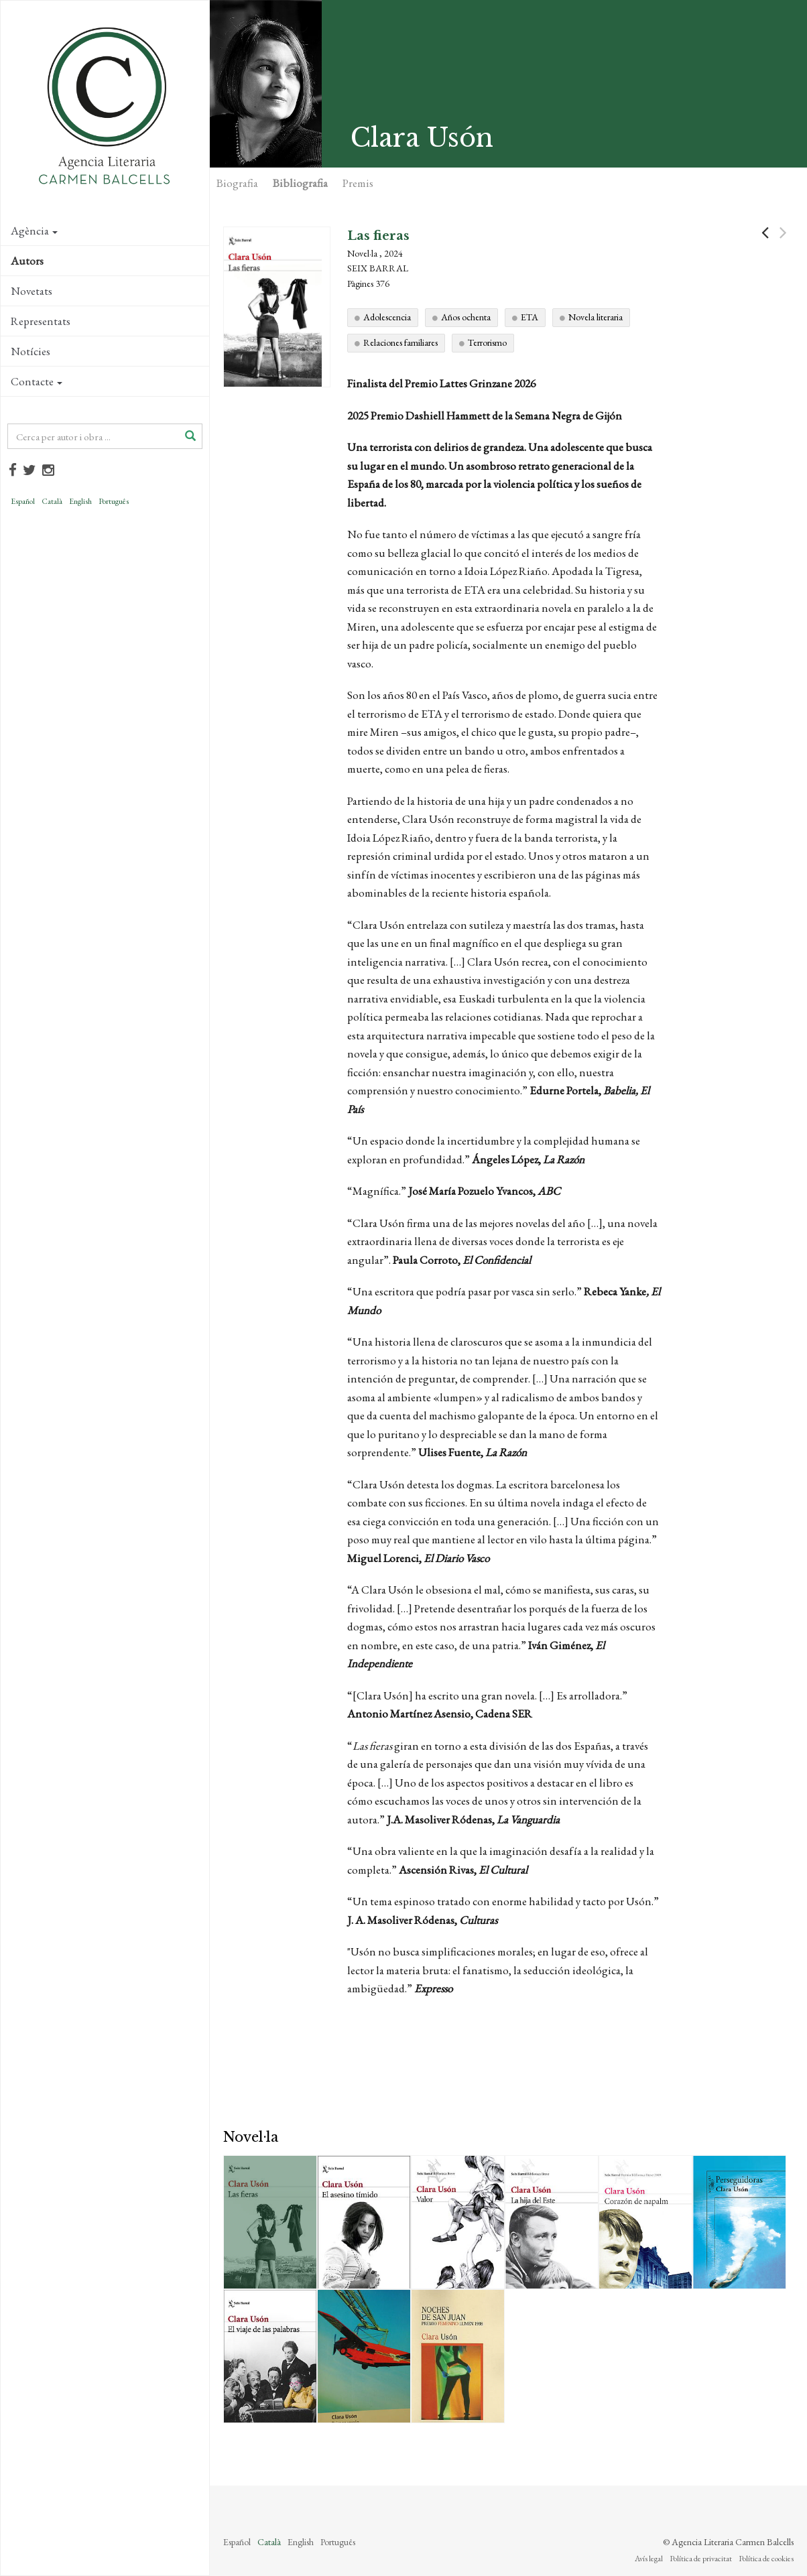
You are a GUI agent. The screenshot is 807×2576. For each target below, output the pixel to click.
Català (52, 501)
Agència (34, 230)
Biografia (237, 183)
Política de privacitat (701, 2558)
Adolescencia (387, 317)
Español (23, 501)
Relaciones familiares (400, 342)
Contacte (36, 381)
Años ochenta (466, 317)
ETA (529, 317)
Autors (27, 260)
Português (114, 501)
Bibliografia (300, 183)
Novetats (31, 290)
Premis (358, 183)
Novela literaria (595, 317)
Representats (40, 321)
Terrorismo (487, 342)
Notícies (30, 351)
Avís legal (649, 2558)
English (80, 501)
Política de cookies (766, 2558)
